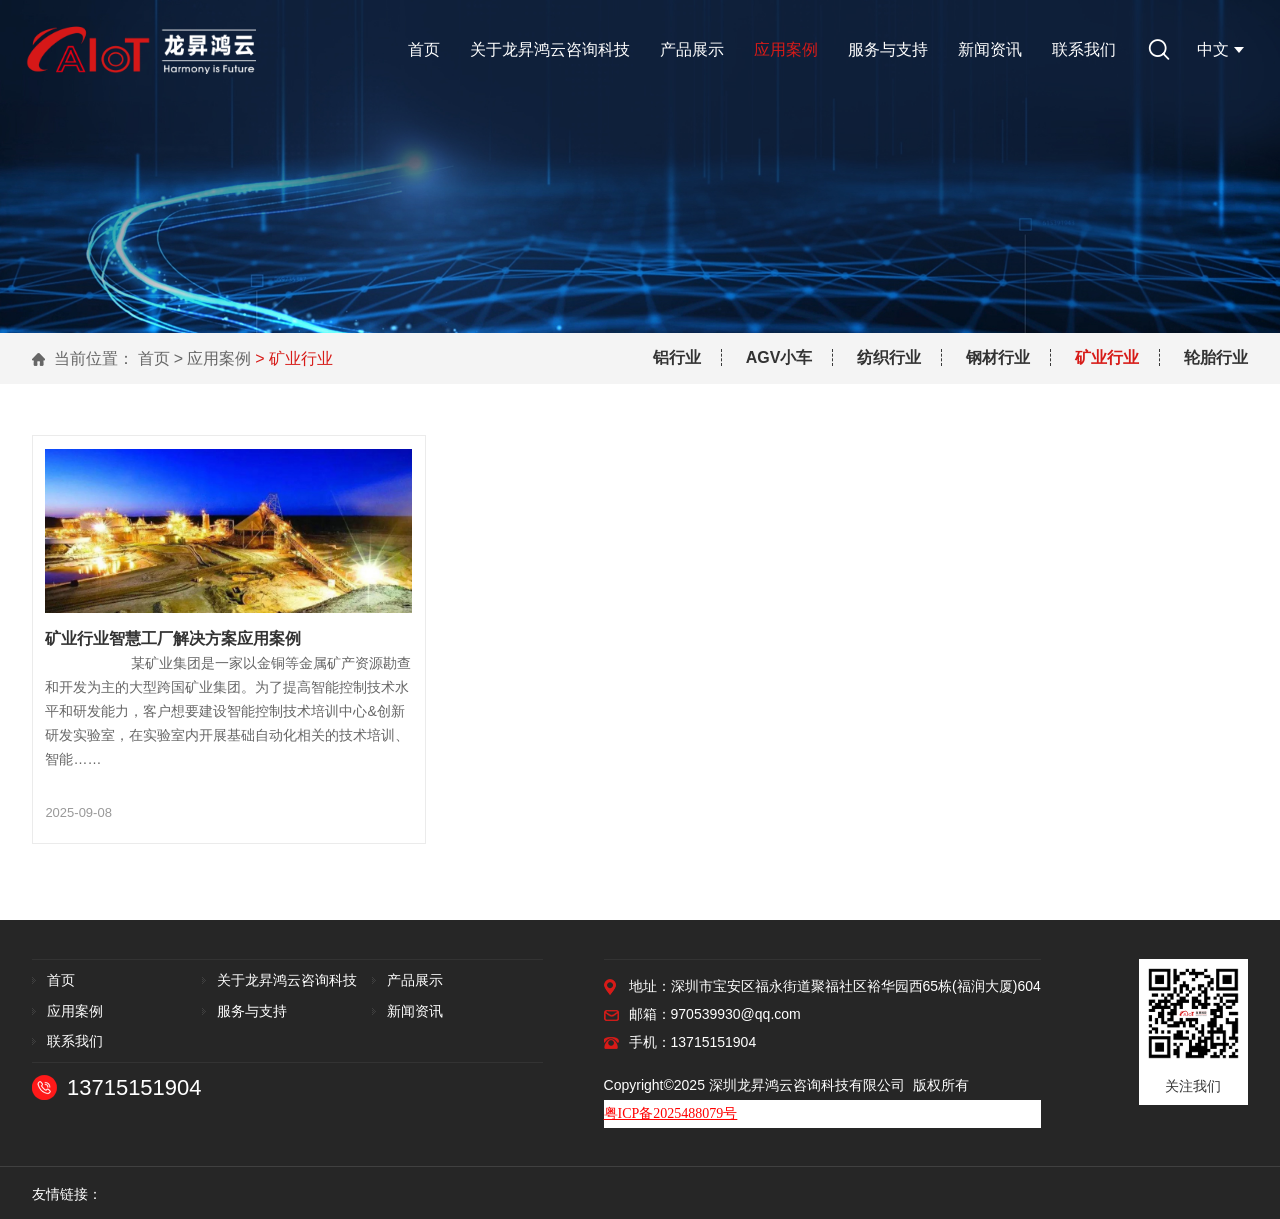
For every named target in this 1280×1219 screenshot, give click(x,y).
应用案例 (786, 49)
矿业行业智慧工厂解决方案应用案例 (173, 636)
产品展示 (692, 49)
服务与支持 (888, 49)
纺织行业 (889, 357)
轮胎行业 (1216, 357)
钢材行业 (998, 357)
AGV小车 (779, 357)
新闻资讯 (990, 49)
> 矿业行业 (294, 358)
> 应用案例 (213, 358)
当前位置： (94, 358)
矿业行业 (1107, 357)
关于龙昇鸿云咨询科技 (550, 49)
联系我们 (1084, 49)
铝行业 (677, 357)
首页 (424, 49)
